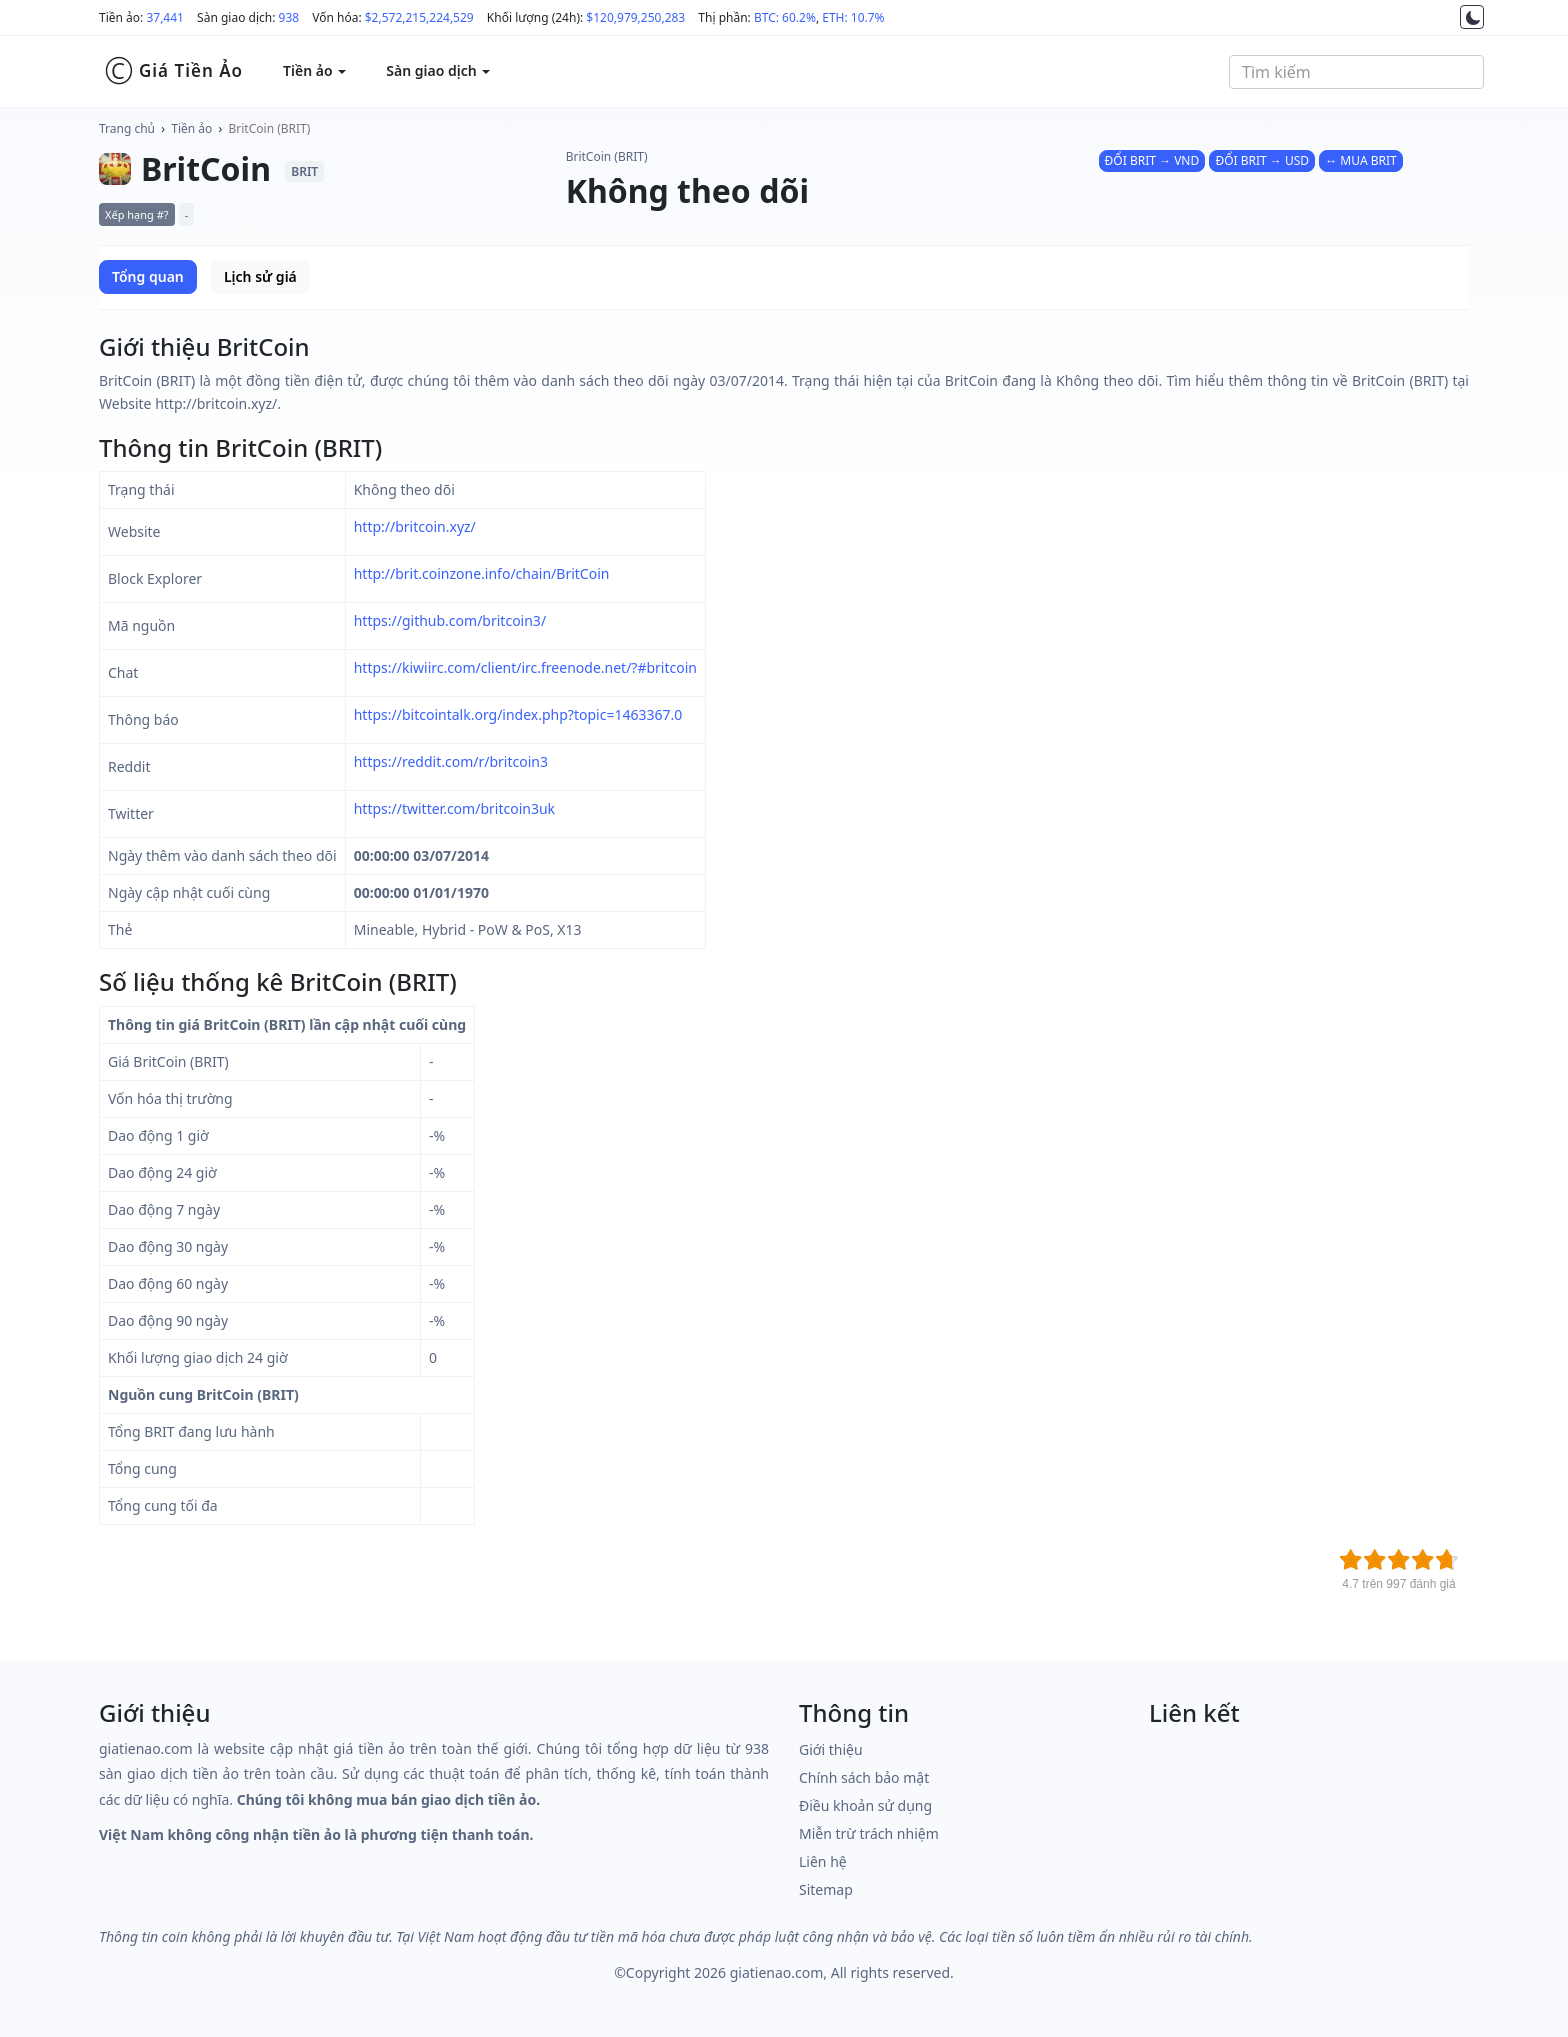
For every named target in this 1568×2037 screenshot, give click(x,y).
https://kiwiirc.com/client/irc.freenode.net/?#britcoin (525, 667)
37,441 (165, 17)
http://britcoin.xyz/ (415, 526)
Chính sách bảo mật (864, 1777)
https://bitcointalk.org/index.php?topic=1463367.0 (518, 714)
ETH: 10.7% (853, 17)
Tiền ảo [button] (314, 70)
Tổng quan (148, 276)
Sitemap (826, 1889)
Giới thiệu (831, 1749)
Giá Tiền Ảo (173, 71)
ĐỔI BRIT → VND (1152, 160)
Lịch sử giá (260, 276)
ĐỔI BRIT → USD (1262, 160)
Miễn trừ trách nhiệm (869, 1833)
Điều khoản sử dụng (865, 1805)
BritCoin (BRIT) (270, 128)
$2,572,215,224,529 (419, 17)
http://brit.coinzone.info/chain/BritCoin (482, 573)
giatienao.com (777, 1972)
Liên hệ (823, 1861)
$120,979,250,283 (635, 17)
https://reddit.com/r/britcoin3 (451, 761)
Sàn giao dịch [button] (438, 70)
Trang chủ (127, 128)
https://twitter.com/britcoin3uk (454, 808)
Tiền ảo (191, 128)
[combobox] (1356, 72)
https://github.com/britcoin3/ (450, 620)
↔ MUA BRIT (1360, 160)
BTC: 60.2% (785, 17)
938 (289, 17)
